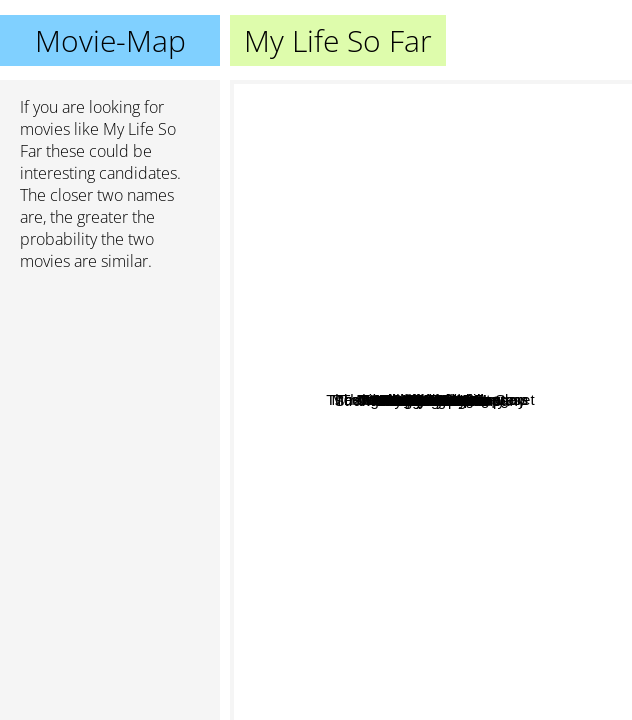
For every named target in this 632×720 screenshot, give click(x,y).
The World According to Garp (527, 222)
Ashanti (487, 579)
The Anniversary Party (484, 526)
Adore (345, 451)
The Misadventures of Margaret (344, 372)
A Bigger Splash (410, 448)
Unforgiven (384, 606)
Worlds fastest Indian (371, 187)
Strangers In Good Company (417, 333)
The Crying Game (431, 498)
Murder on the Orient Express (336, 392)
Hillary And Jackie (404, 570)
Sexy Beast (353, 125)
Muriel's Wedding (540, 448)
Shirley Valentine (414, 428)
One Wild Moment (379, 353)
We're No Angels (393, 480)
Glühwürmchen (501, 320)
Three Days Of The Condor (480, 366)
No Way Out (534, 499)
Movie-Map (110, 40)
